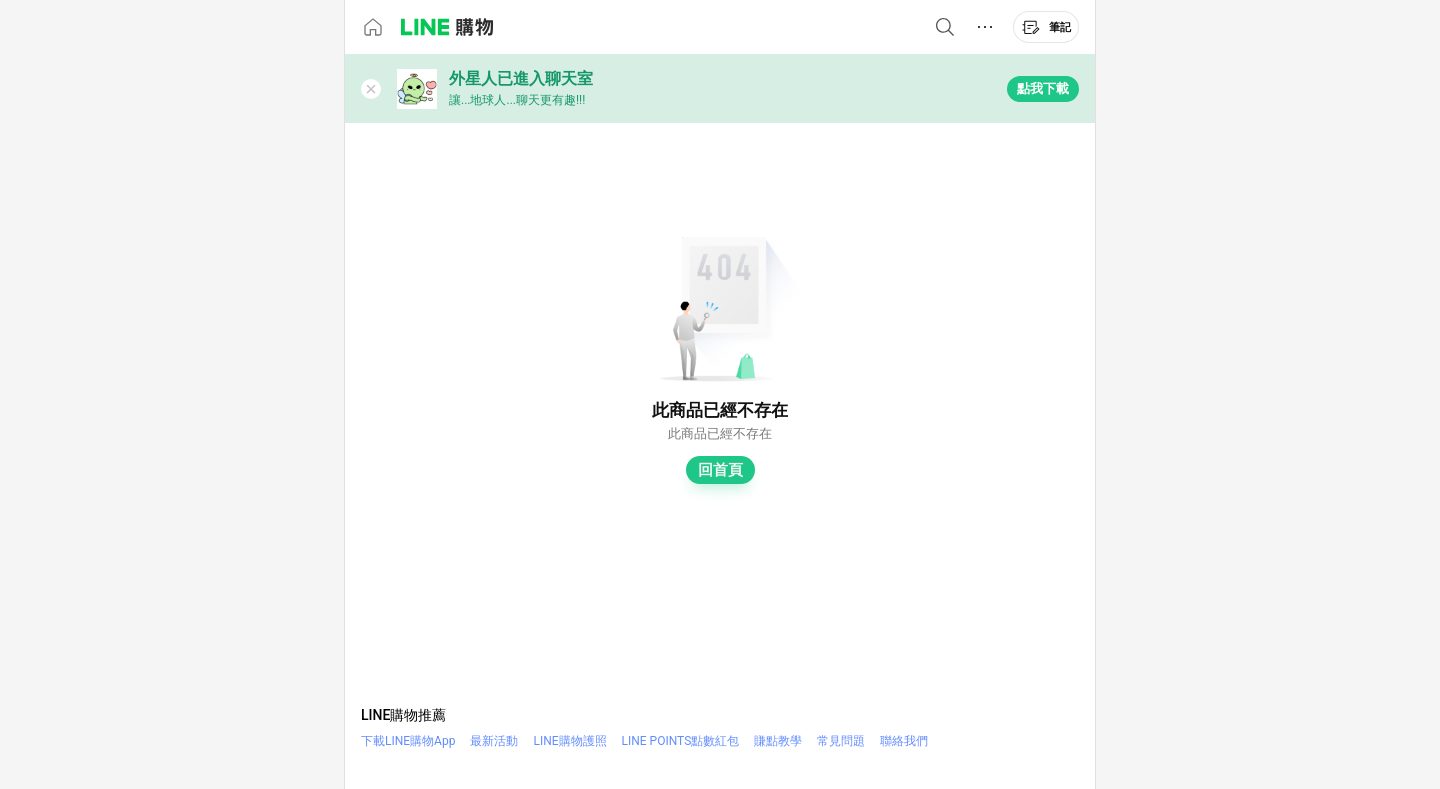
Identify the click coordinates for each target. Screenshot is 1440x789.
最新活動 (494, 741)
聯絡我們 (904, 741)
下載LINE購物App (408, 741)
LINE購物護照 (569, 741)
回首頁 (720, 470)
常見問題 (841, 741)
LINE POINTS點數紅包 (681, 741)
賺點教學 (778, 741)
